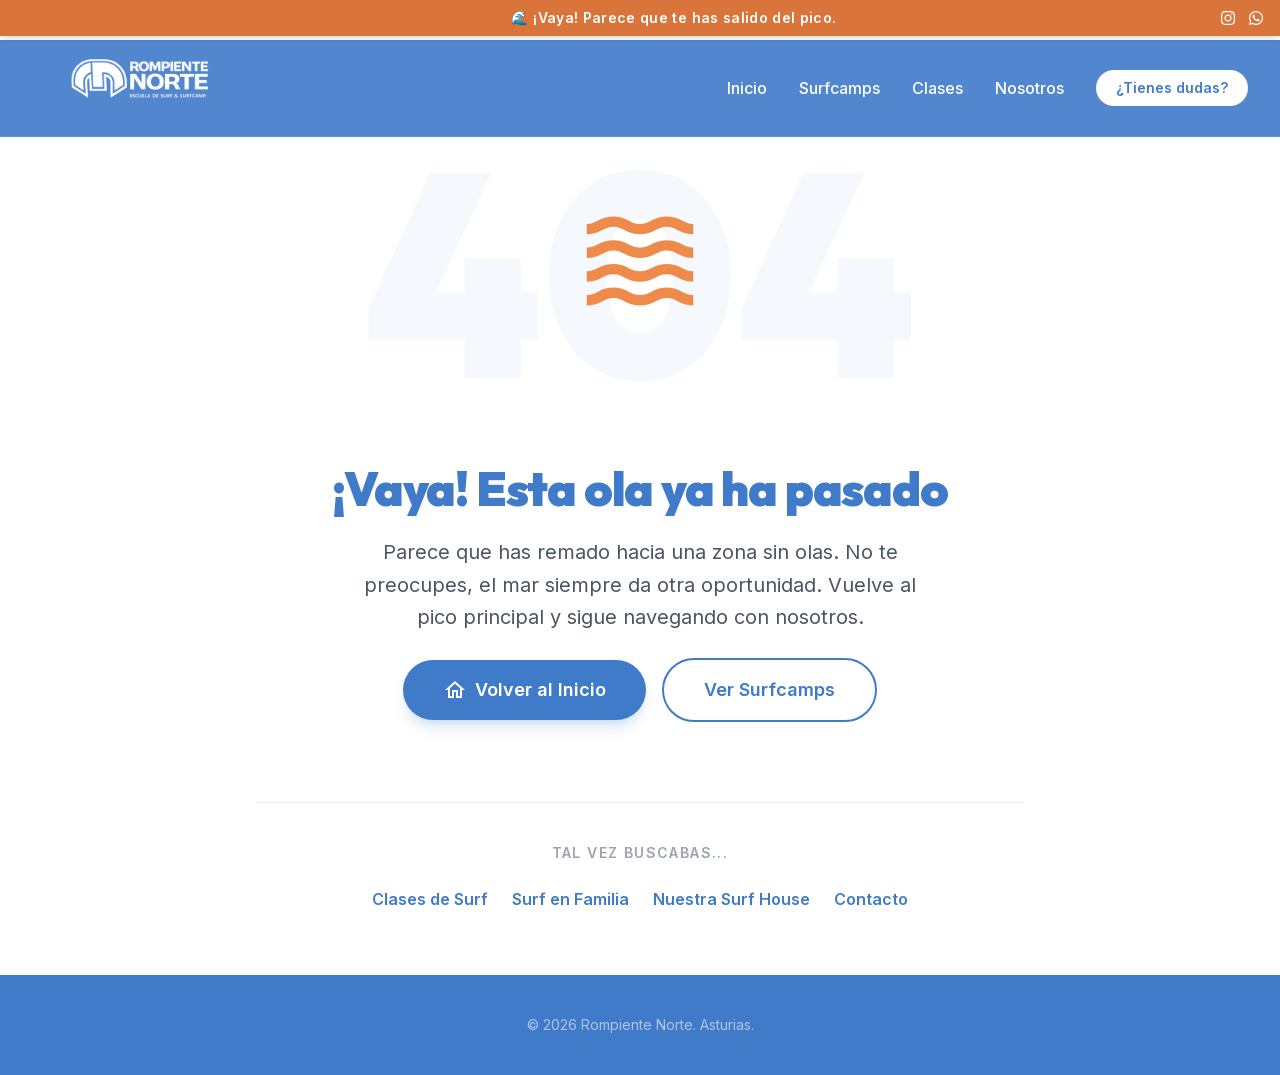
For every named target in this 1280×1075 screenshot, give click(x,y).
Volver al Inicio (524, 690)
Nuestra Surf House (731, 899)
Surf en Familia (570, 899)
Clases (937, 88)
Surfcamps (839, 88)
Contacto (871, 899)
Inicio (747, 88)
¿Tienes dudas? (1172, 87)
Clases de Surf (430, 899)
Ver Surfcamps (769, 689)
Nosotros (1029, 88)
